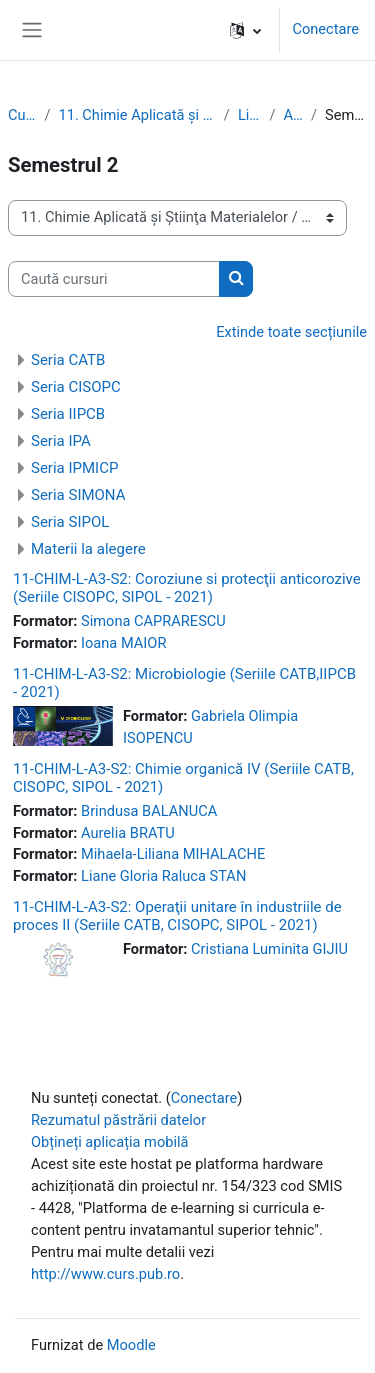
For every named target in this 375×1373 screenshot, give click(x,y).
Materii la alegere (88, 549)
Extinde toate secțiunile (291, 332)
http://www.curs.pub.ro (105, 1274)
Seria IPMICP (74, 468)
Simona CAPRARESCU (153, 621)
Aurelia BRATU (128, 833)
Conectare (325, 29)
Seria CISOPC (76, 387)
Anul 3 (293, 115)
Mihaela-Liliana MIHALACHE (173, 854)
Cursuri (22, 115)
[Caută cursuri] (114, 279)
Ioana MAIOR (123, 643)
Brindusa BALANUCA (149, 811)
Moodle (131, 1345)
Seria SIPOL (70, 522)
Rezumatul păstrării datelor (118, 1120)
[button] (245, 30)
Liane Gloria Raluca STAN (163, 876)
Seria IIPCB (68, 414)
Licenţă (250, 115)
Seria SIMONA (78, 495)
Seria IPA (61, 441)
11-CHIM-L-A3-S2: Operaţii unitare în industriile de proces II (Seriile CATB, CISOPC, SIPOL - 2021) (177, 916)
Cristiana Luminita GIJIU (269, 949)
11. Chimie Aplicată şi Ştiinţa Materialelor (136, 115)
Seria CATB (68, 360)
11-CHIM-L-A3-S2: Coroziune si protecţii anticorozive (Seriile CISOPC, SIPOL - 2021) (187, 588)
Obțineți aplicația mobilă (110, 1142)
